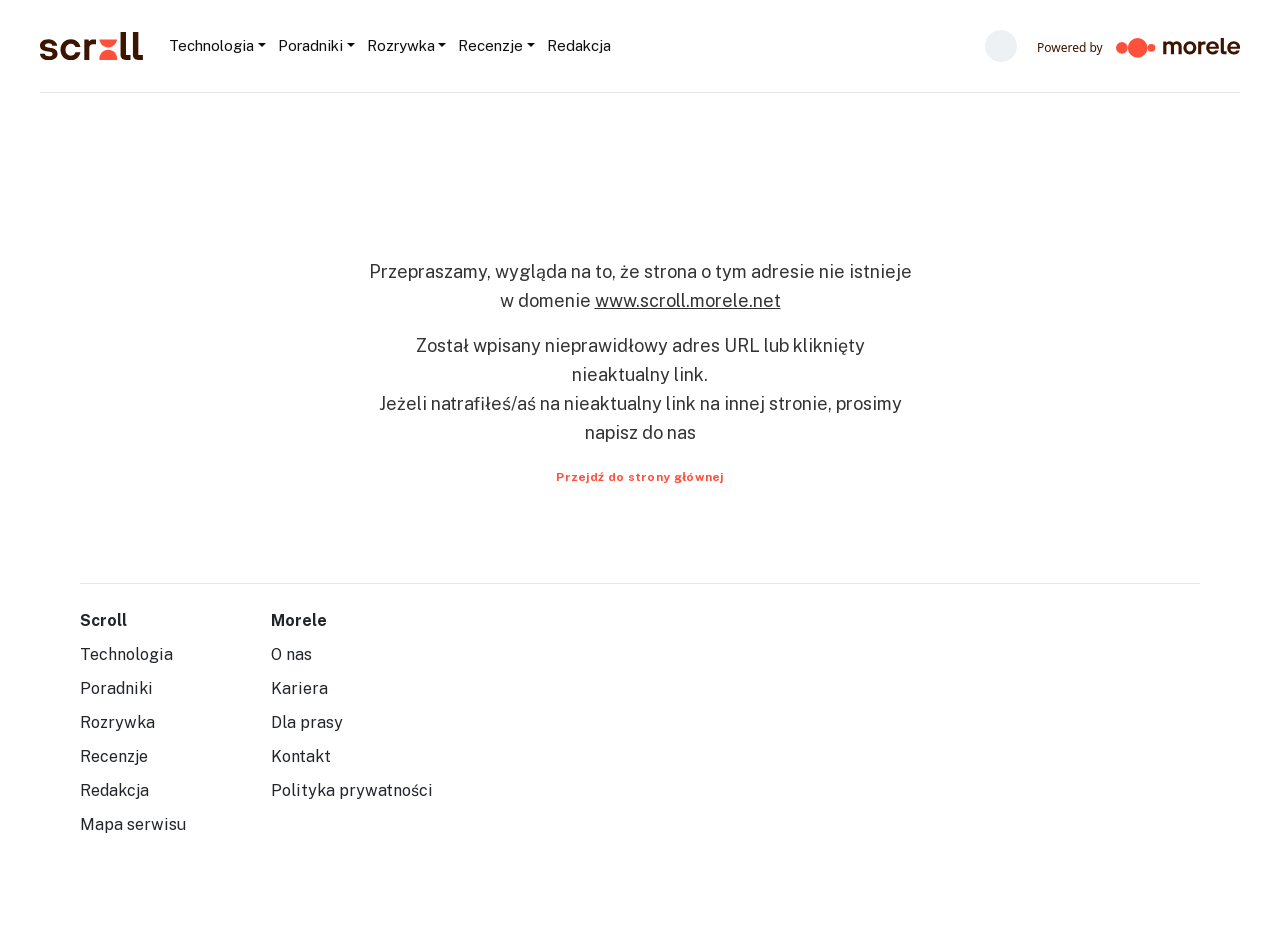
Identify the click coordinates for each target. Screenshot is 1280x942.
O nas (291, 654)
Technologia (126, 654)
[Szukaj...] (617, 46)
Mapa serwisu (133, 824)
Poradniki (116, 688)
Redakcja (114, 790)
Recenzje (114, 756)
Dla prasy (307, 722)
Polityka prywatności (352, 790)
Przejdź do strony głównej (640, 477)
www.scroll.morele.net (688, 300)
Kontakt (301, 756)
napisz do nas (640, 432)
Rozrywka (117, 722)
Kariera (299, 688)
